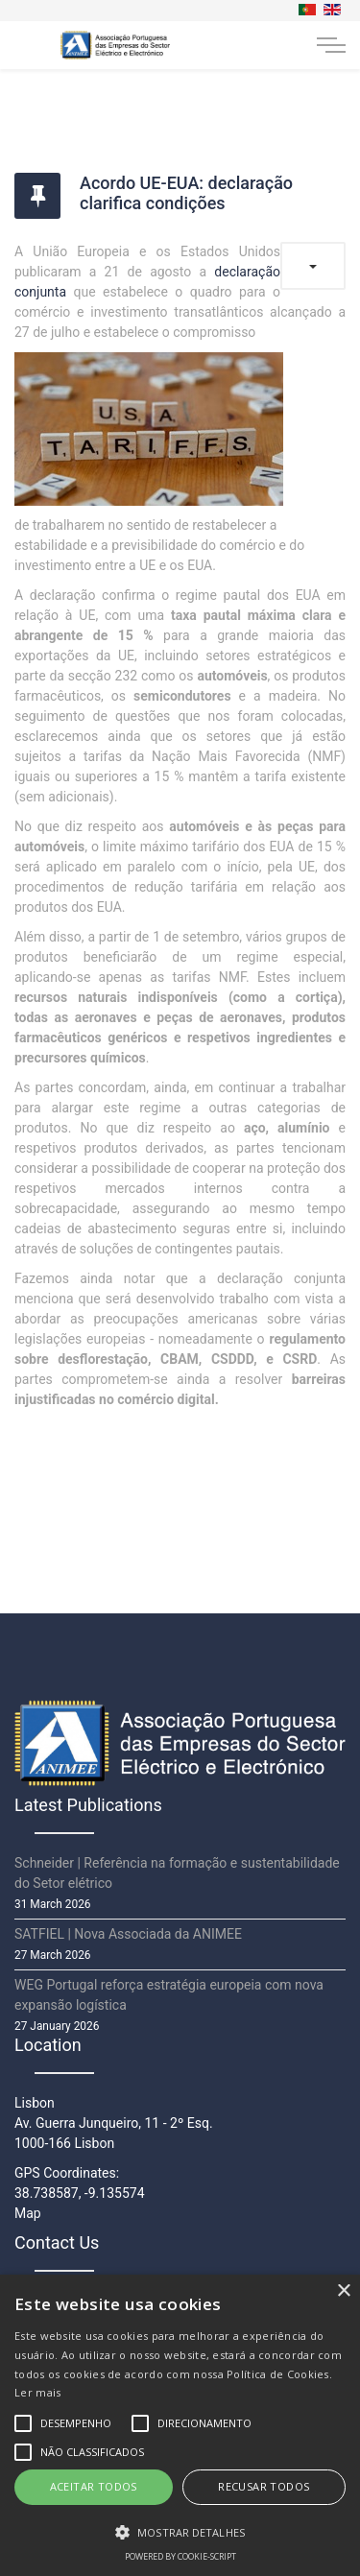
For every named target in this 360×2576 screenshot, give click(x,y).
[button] (180, 2531)
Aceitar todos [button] (93, 2486)
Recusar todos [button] (263, 2486)
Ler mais (37, 2392)
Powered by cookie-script (180, 2556)
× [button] (343, 2291)
